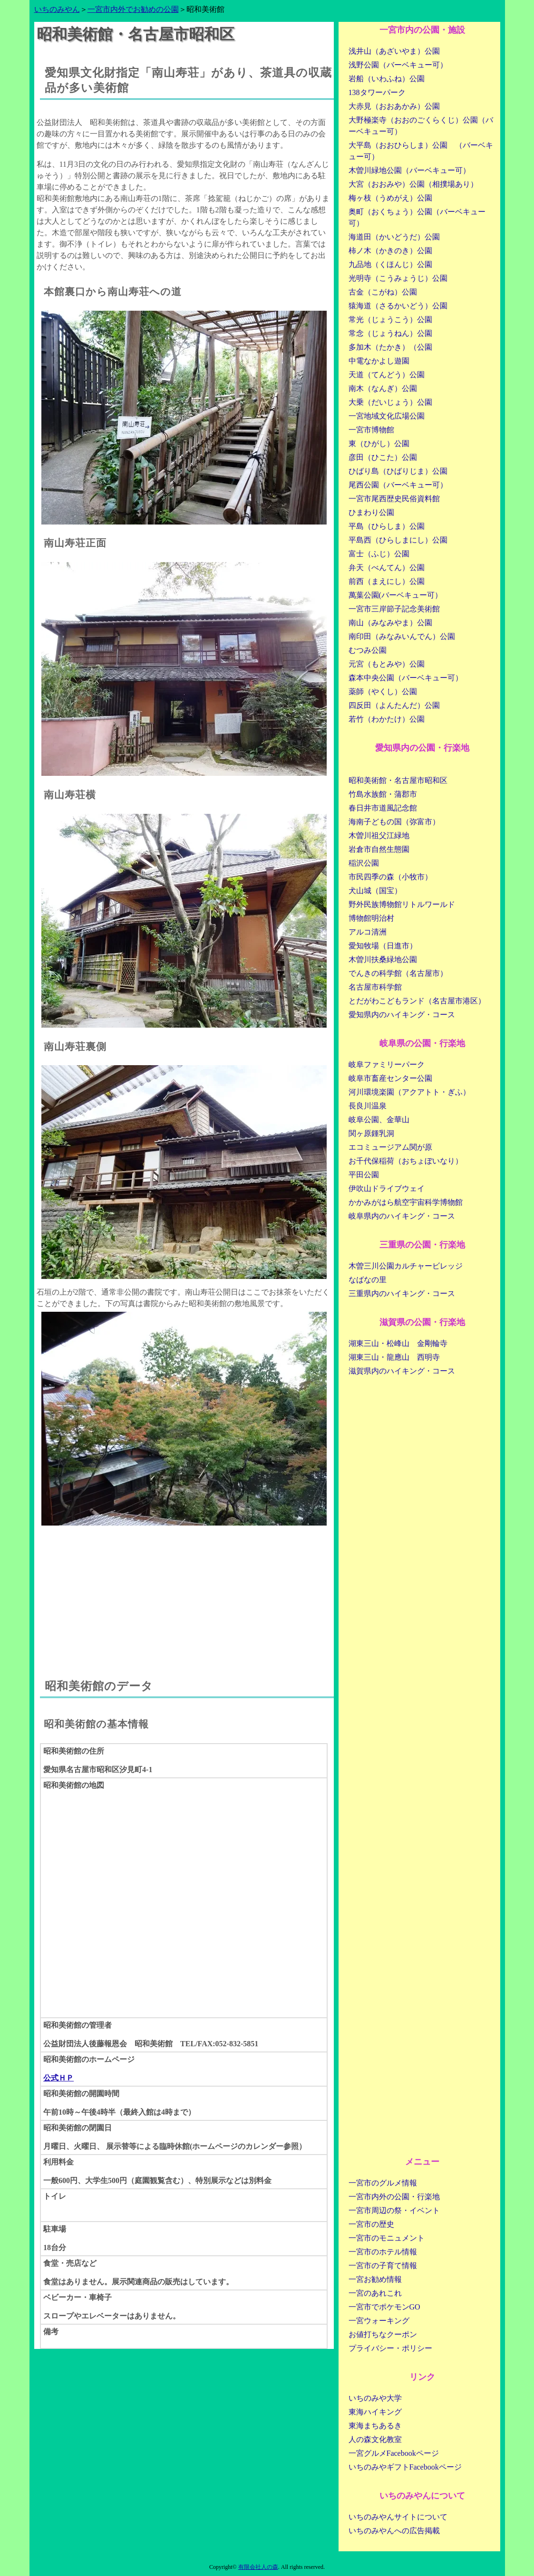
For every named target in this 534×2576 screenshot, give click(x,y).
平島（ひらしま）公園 (387, 526)
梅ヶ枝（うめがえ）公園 (390, 198)
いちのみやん (57, 9)
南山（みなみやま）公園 (390, 623)
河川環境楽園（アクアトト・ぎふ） (409, 1092)
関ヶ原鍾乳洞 (371, 1133)
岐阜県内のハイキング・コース (402, 1216)
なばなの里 (368, 1280)
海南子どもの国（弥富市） (394, 822)
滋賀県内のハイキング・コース (402, 1371)
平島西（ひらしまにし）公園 (398, 540)
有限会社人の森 (258, 2567)
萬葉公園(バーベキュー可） (395, 595)
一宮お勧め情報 (375, 2279)
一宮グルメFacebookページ (394, 2453)
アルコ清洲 (368, 932)
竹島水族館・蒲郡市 (383, 794)
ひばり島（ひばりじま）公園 (398, 471)
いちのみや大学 (375, 2398)
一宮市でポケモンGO (384, 2307)
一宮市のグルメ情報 (383, 2183)
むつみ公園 (368, 650)
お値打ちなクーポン (383, 2334)
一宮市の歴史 (371, 2224)
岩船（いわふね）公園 (387, 79)
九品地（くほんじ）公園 (390, 264)
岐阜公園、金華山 (379, 1120)
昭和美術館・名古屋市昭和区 (398, 780)
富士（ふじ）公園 (379, 554)
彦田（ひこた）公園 (383, 457)
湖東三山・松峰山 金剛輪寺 (398, 1343)
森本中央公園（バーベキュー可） (406, 678)
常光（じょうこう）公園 (390, 319)
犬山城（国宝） (375, 891)
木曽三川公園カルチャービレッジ (406, 1266)
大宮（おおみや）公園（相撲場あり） (413, 184)
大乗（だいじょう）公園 (390, 402)
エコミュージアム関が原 (390, 1147)
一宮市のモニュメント (387, 2238)
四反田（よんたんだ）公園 (394, 705)
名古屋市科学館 (375, 987)
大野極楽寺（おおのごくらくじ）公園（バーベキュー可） (421, 125)
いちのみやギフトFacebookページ (405, 2467)
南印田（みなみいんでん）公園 (402, 636)
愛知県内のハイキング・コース (402, 1015)
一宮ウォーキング (379, 2321)
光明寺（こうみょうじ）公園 (398, 278)
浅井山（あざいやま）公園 (394, 51)
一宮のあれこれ (375, 2293)
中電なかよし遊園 (379, 361)
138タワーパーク (377, 92)
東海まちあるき (375, 2426)
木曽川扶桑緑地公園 (383, 959)
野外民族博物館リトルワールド (402, 904)
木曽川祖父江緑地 (379, 835)
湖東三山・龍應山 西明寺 (394, 1357)
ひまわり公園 (371, 512)
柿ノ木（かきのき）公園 (390, 251)
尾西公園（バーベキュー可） (398, 485)
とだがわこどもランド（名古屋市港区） (417, 1001)
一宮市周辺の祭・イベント (394, 2210)
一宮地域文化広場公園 (387, 416)
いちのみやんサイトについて (398, 2517)
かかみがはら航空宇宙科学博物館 (406, 1202)
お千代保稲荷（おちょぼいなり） (406, 1161)
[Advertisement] (184, 1592)
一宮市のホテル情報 (383, 2252)
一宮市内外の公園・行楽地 (394, 2197)
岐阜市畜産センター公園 (390, 1078)
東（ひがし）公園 (379, 443)
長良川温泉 (368, 1106)
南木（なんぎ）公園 (383, 388)
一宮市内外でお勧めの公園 (133, 9)
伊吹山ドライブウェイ (387, 1188)
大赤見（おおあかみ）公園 (394, 106)
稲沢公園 (364, 863)
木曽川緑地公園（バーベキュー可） (409, 170)
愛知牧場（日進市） (383, 946)
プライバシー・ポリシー (390, 2348)
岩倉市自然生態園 (379, 849)
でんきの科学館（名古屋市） (398, 973)
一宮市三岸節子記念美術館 (394, 609)
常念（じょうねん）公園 (390, 333)
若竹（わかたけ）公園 (387, 719)
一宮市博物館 (371, 430)
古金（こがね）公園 (383, 292)
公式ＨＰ (58, 2078)
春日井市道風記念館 (383, 808)
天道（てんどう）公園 (387, 375)
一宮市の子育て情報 (383, 2265)
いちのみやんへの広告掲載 (394, 2531)
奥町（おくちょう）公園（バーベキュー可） (417, 217)
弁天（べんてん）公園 (387, 567)
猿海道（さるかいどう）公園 (398, 306)
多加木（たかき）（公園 (390, 347)
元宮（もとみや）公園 (387, 664)
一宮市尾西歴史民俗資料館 (394, 499)
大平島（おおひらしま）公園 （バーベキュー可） (421, 151)
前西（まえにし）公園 (387, 581)
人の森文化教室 (375, 2439)
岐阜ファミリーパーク (387, 1064)
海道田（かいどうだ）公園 (394, 237)
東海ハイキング (375, 2412)
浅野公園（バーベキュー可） (398, 65)
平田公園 (364, 1175)
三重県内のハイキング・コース (402, 1293)
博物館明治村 (371, 918)
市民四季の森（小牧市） (390, 877)
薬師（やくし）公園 (383, 691)
